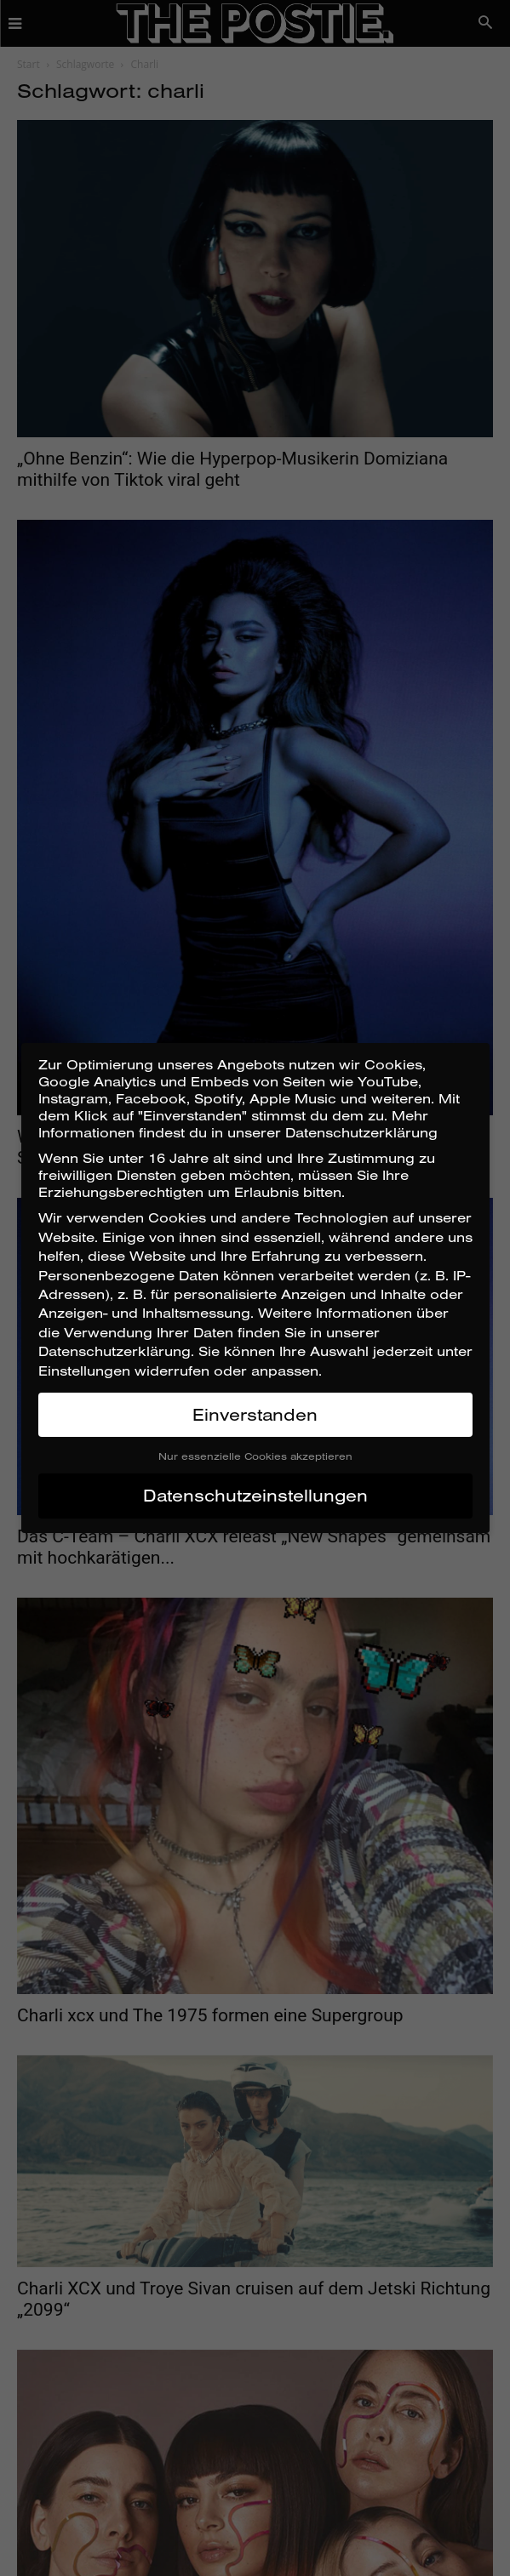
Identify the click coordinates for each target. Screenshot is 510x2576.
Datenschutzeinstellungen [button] (255, 1495)
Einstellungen (84, 1370)
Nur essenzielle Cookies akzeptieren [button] (255, 1456)
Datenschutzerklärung (114, 1350)
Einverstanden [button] (255, 1414)
